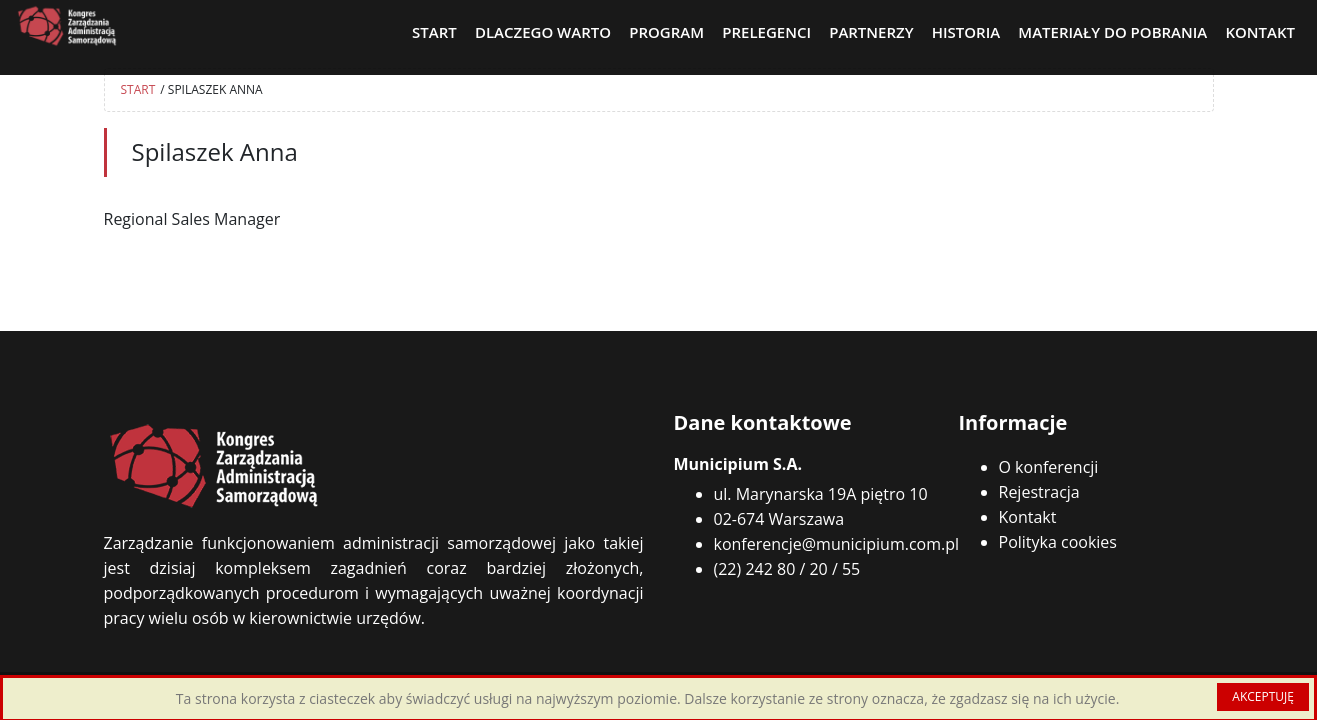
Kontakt (1028, 517)
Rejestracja (1039, 492)
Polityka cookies (1058, 542)
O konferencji (1049, 467)
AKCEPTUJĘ (1263, 696)
